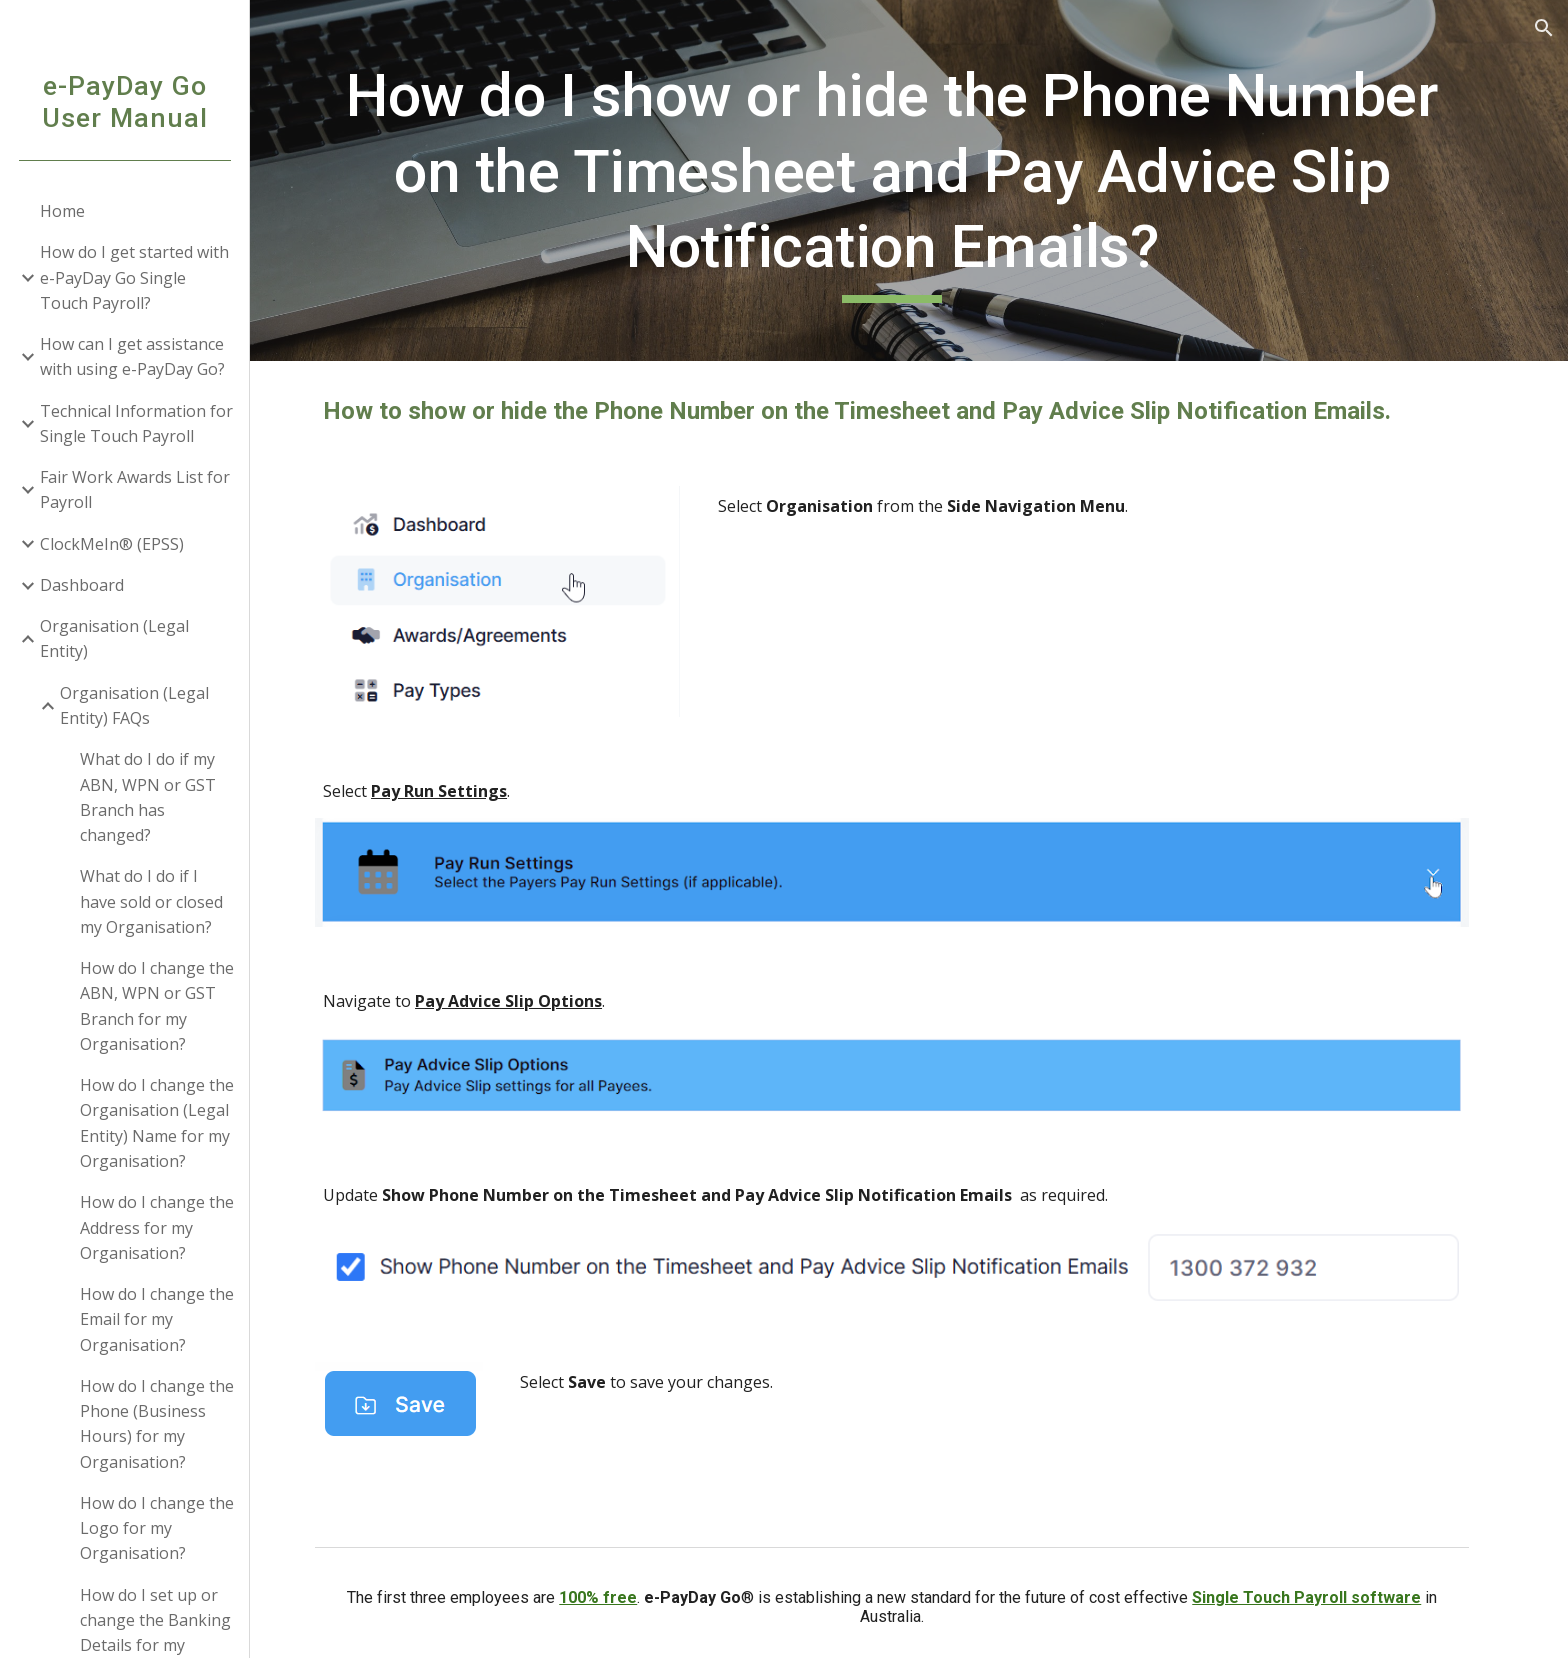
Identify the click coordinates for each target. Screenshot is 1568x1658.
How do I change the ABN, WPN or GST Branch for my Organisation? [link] (157, 1006)
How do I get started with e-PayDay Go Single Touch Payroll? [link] (134, 277)
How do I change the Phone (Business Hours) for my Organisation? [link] (157, 1424)
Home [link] (62, 211)
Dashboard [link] (82, 585)
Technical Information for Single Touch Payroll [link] (136, 423)
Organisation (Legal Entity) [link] (114, 638)
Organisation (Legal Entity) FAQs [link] (134, 705)
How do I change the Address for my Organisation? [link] (157, 1227)
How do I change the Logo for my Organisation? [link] (157, 1528)
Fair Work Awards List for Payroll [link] (135, 489)
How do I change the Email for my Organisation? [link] (157, 1319)
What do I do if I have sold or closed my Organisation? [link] (151, 901)
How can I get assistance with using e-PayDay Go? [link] (132, 356)
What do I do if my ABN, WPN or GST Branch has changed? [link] (148, 797)
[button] (1544, 28)
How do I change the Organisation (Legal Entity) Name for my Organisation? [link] (157, 1123)
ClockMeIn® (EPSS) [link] (112, 544)
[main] (909, 180)
